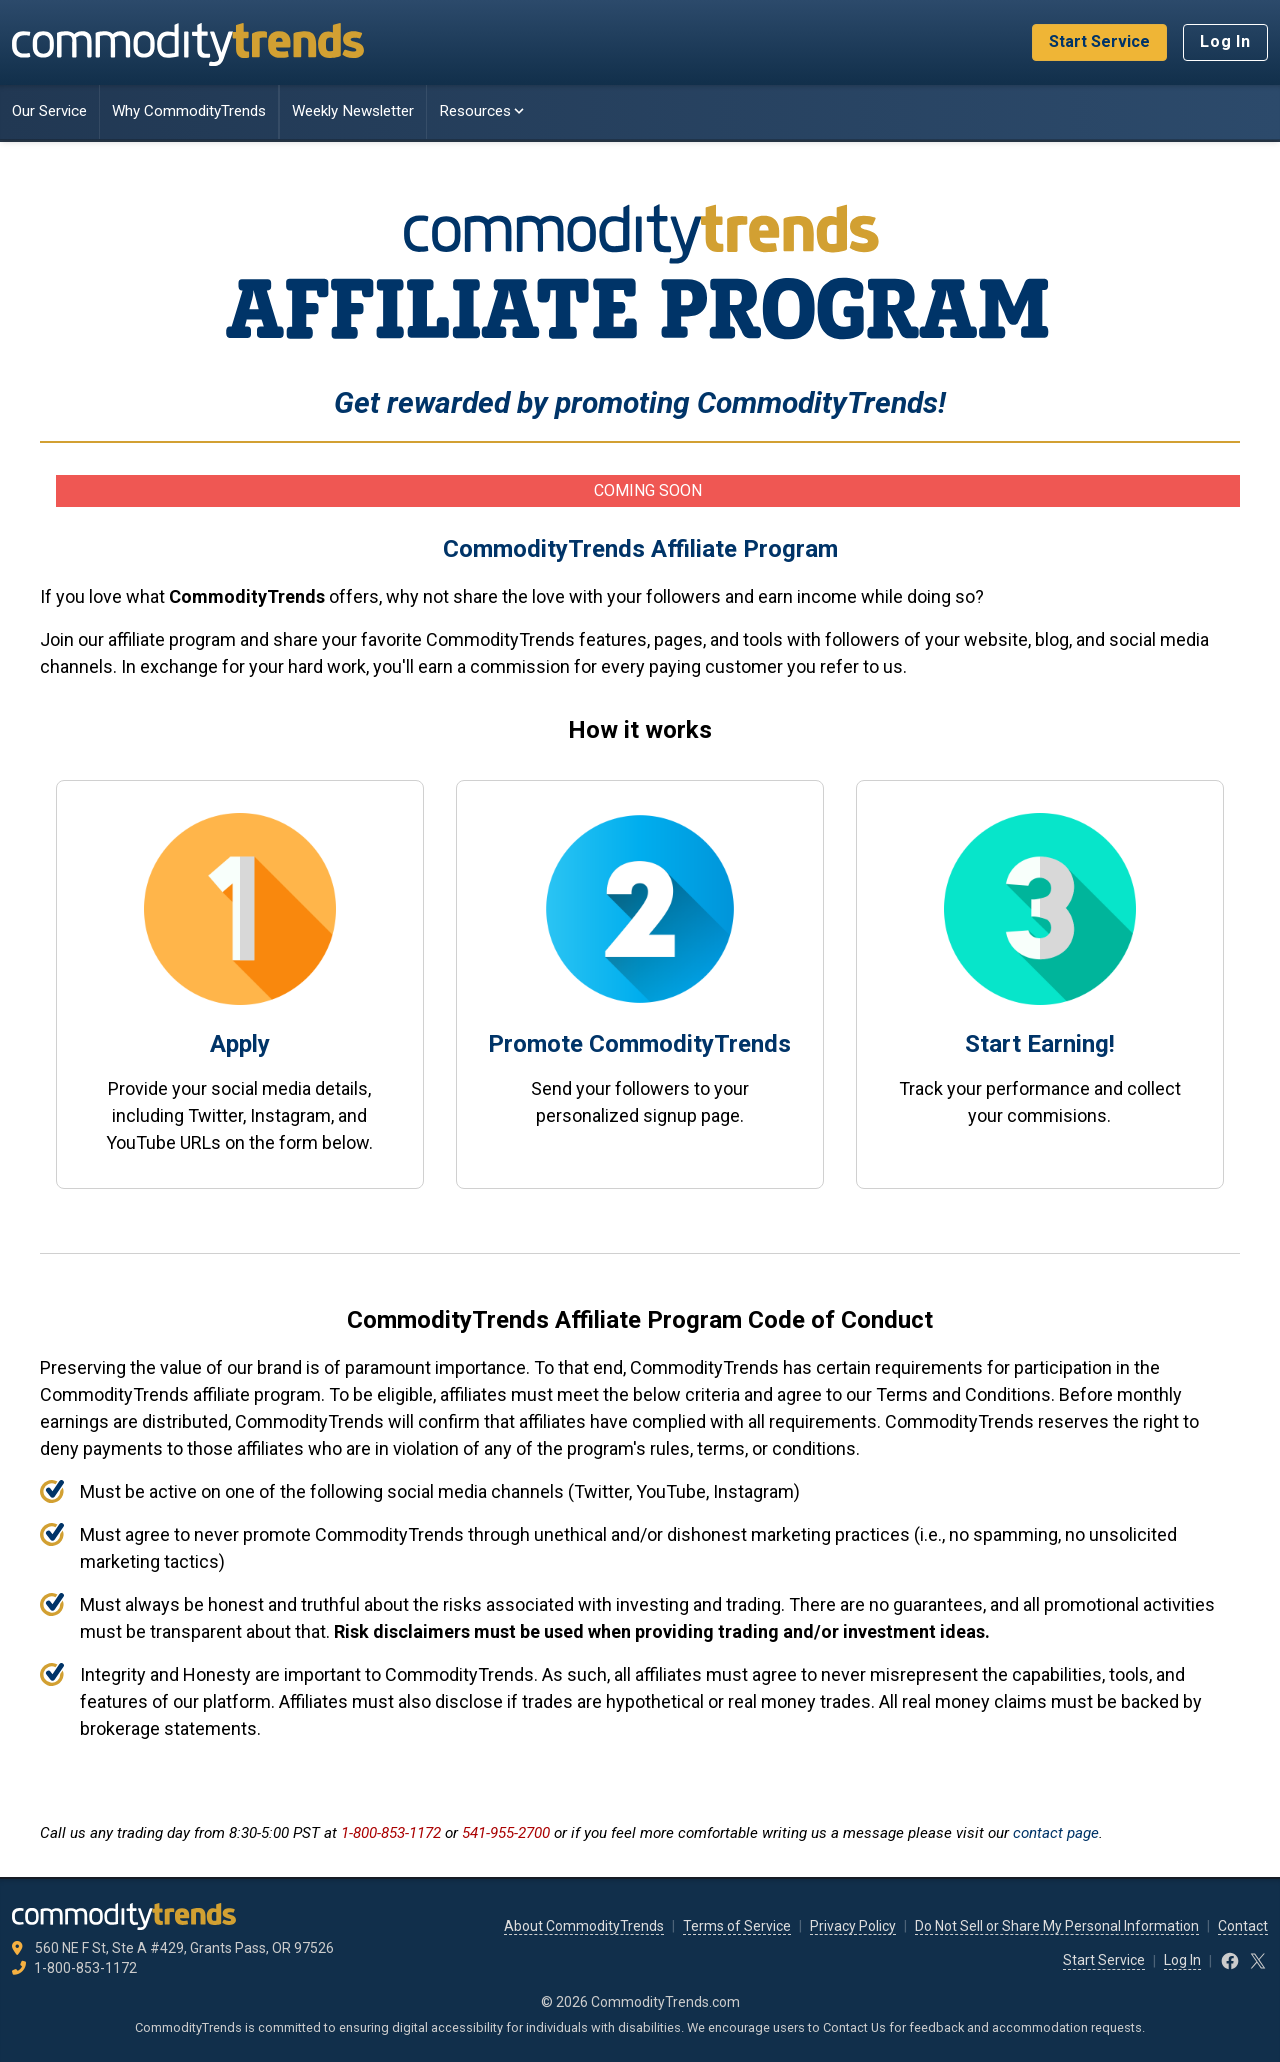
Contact (1243, 1926)
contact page (1056, 1833)
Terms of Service (737, 1926)
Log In (1225, 41)
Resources (483, 111)
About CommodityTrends (584, 1926)
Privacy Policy (853, 1926)
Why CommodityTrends (189, 111)
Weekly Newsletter (353, 111)
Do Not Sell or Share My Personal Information (1057, 1926)
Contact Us (854, 2027)
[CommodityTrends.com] (188, 43)
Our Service (49, 111)
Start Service (1099, 41)
